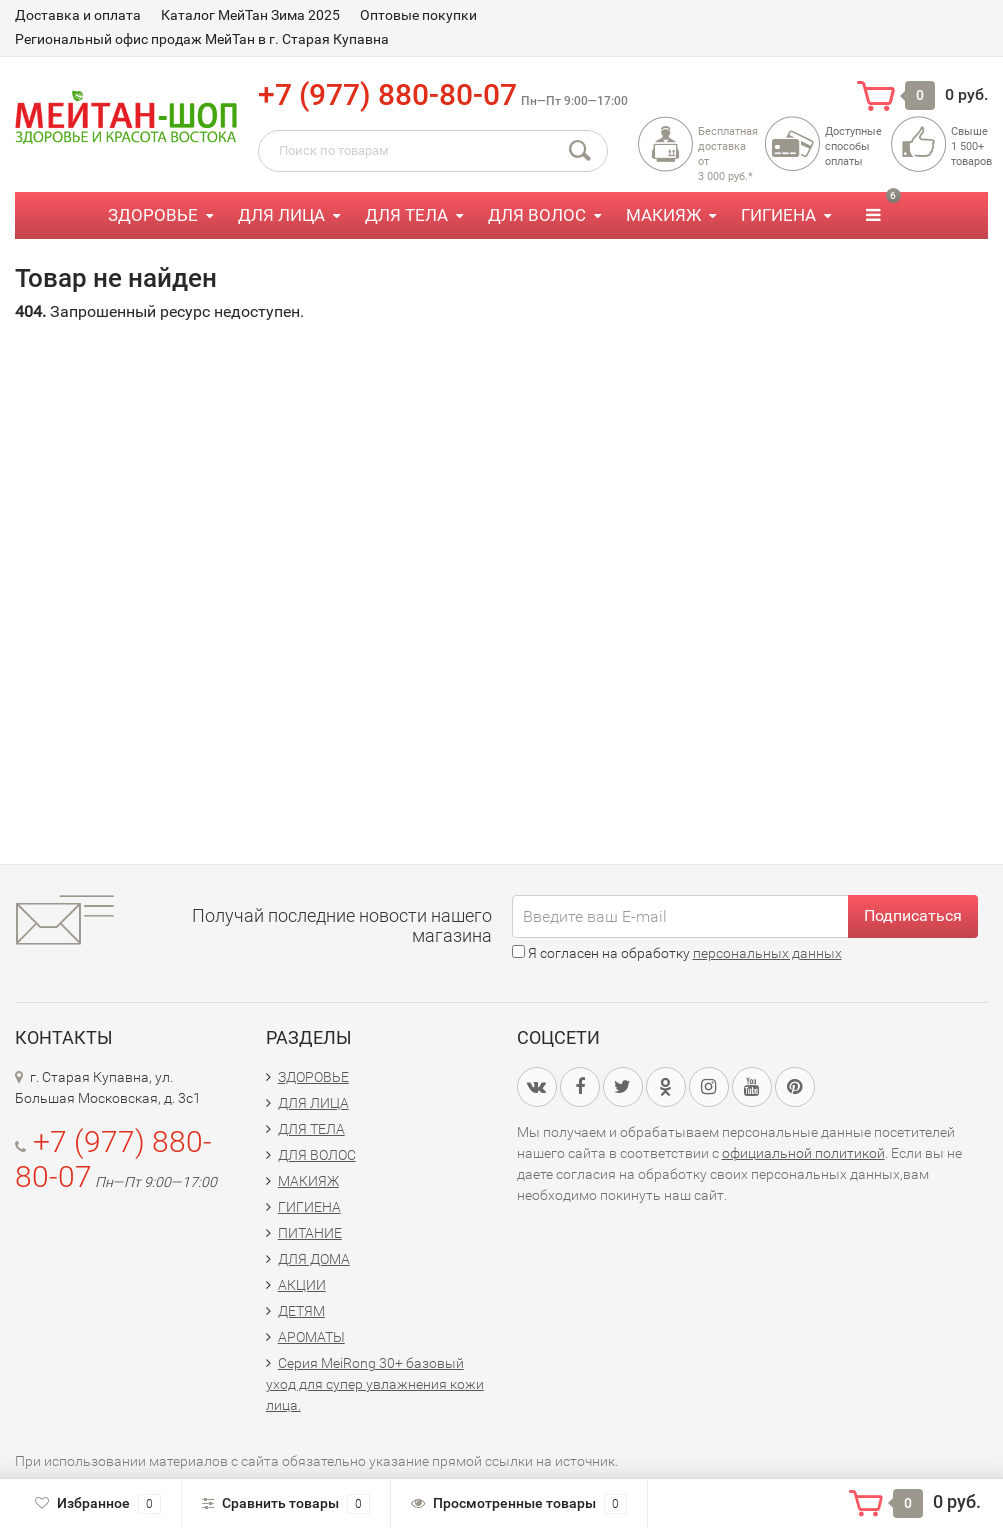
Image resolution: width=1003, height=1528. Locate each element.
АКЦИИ (302, 1285)
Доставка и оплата (78, 15)
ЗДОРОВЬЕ (153, 215)
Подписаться (913, 915)
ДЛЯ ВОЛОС (537, 215)
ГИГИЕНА (778, 215)
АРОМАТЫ (311, 1337)
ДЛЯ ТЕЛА (406, 215)
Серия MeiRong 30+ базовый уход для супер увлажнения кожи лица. (375, 1384)
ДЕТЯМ (301, 1311)
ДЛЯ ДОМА (314, 1259)
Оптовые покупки (418, 15)
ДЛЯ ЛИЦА (281, 215)
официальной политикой (803, 1153)
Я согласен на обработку (677, 953)
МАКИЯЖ (663, 215)
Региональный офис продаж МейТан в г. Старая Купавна (202, 39)
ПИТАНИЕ (310, 1233)
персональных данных (767, 953)
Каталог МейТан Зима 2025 (250, 15)
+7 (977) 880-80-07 (387, 94)
